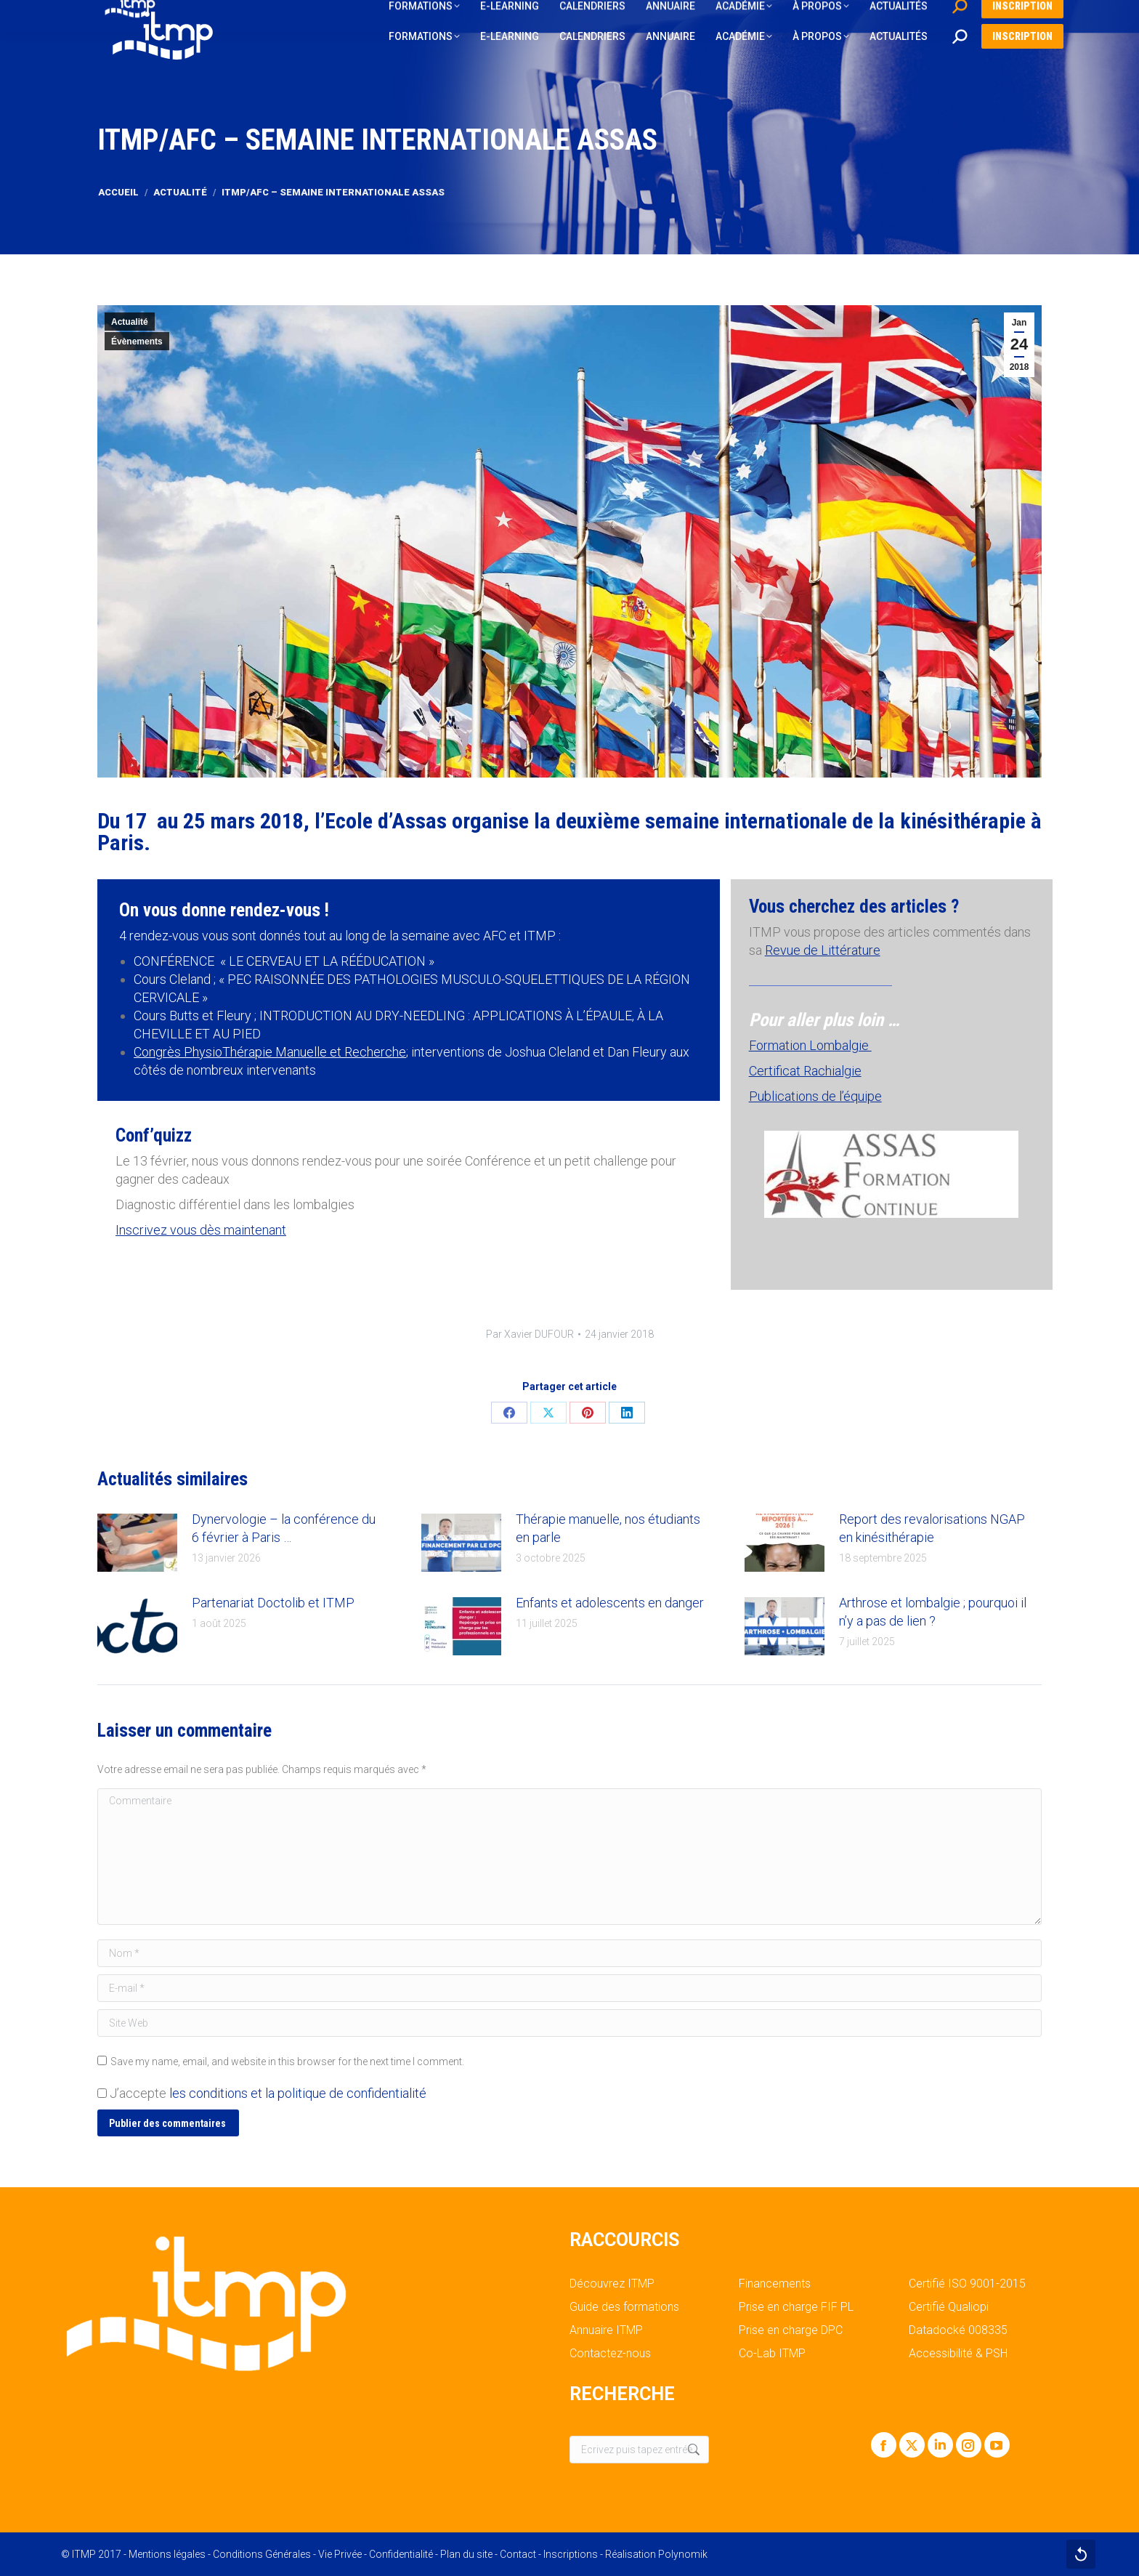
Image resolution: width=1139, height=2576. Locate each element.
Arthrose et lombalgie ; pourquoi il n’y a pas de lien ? (932, 1611)
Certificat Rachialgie (805, 1070)
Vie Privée (340, 2554)
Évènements (137, 341)
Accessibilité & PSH (958, 2353)
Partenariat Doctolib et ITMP (273, 1602)
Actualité (129, 322)
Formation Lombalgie (810, 1045)
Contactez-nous (610, 2353)
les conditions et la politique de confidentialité (297, 2093)
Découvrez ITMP (612, 2284)
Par (530, 1334)
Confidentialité (401, 2554)
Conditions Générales (262, 2554)
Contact (518, 2554)
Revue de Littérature (822, 950)
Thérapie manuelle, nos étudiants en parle (608, 1528)
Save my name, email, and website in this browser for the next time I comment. (287, 2061)
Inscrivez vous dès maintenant (200, 1229)
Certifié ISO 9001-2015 (967, 2284)
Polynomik (683, 2554)
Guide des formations (624, 2307)
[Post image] (137, 1543)
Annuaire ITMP (606, 2330)
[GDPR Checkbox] (102, 2093)
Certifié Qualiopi (949, 2307)
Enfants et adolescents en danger (610, 1602)
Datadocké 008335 (958, 2330)
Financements (775, 2284)
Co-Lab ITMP (772, 2353)
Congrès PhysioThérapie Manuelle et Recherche (270, 1051)
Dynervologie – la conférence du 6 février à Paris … (284, 1528)
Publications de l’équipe (815, 1096)
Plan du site (466, 2554)
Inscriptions (570, 2554)
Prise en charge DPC (791, 2330)
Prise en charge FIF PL (796, 2307)
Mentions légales (167, 2554)
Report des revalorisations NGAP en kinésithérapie (932, 1528)
